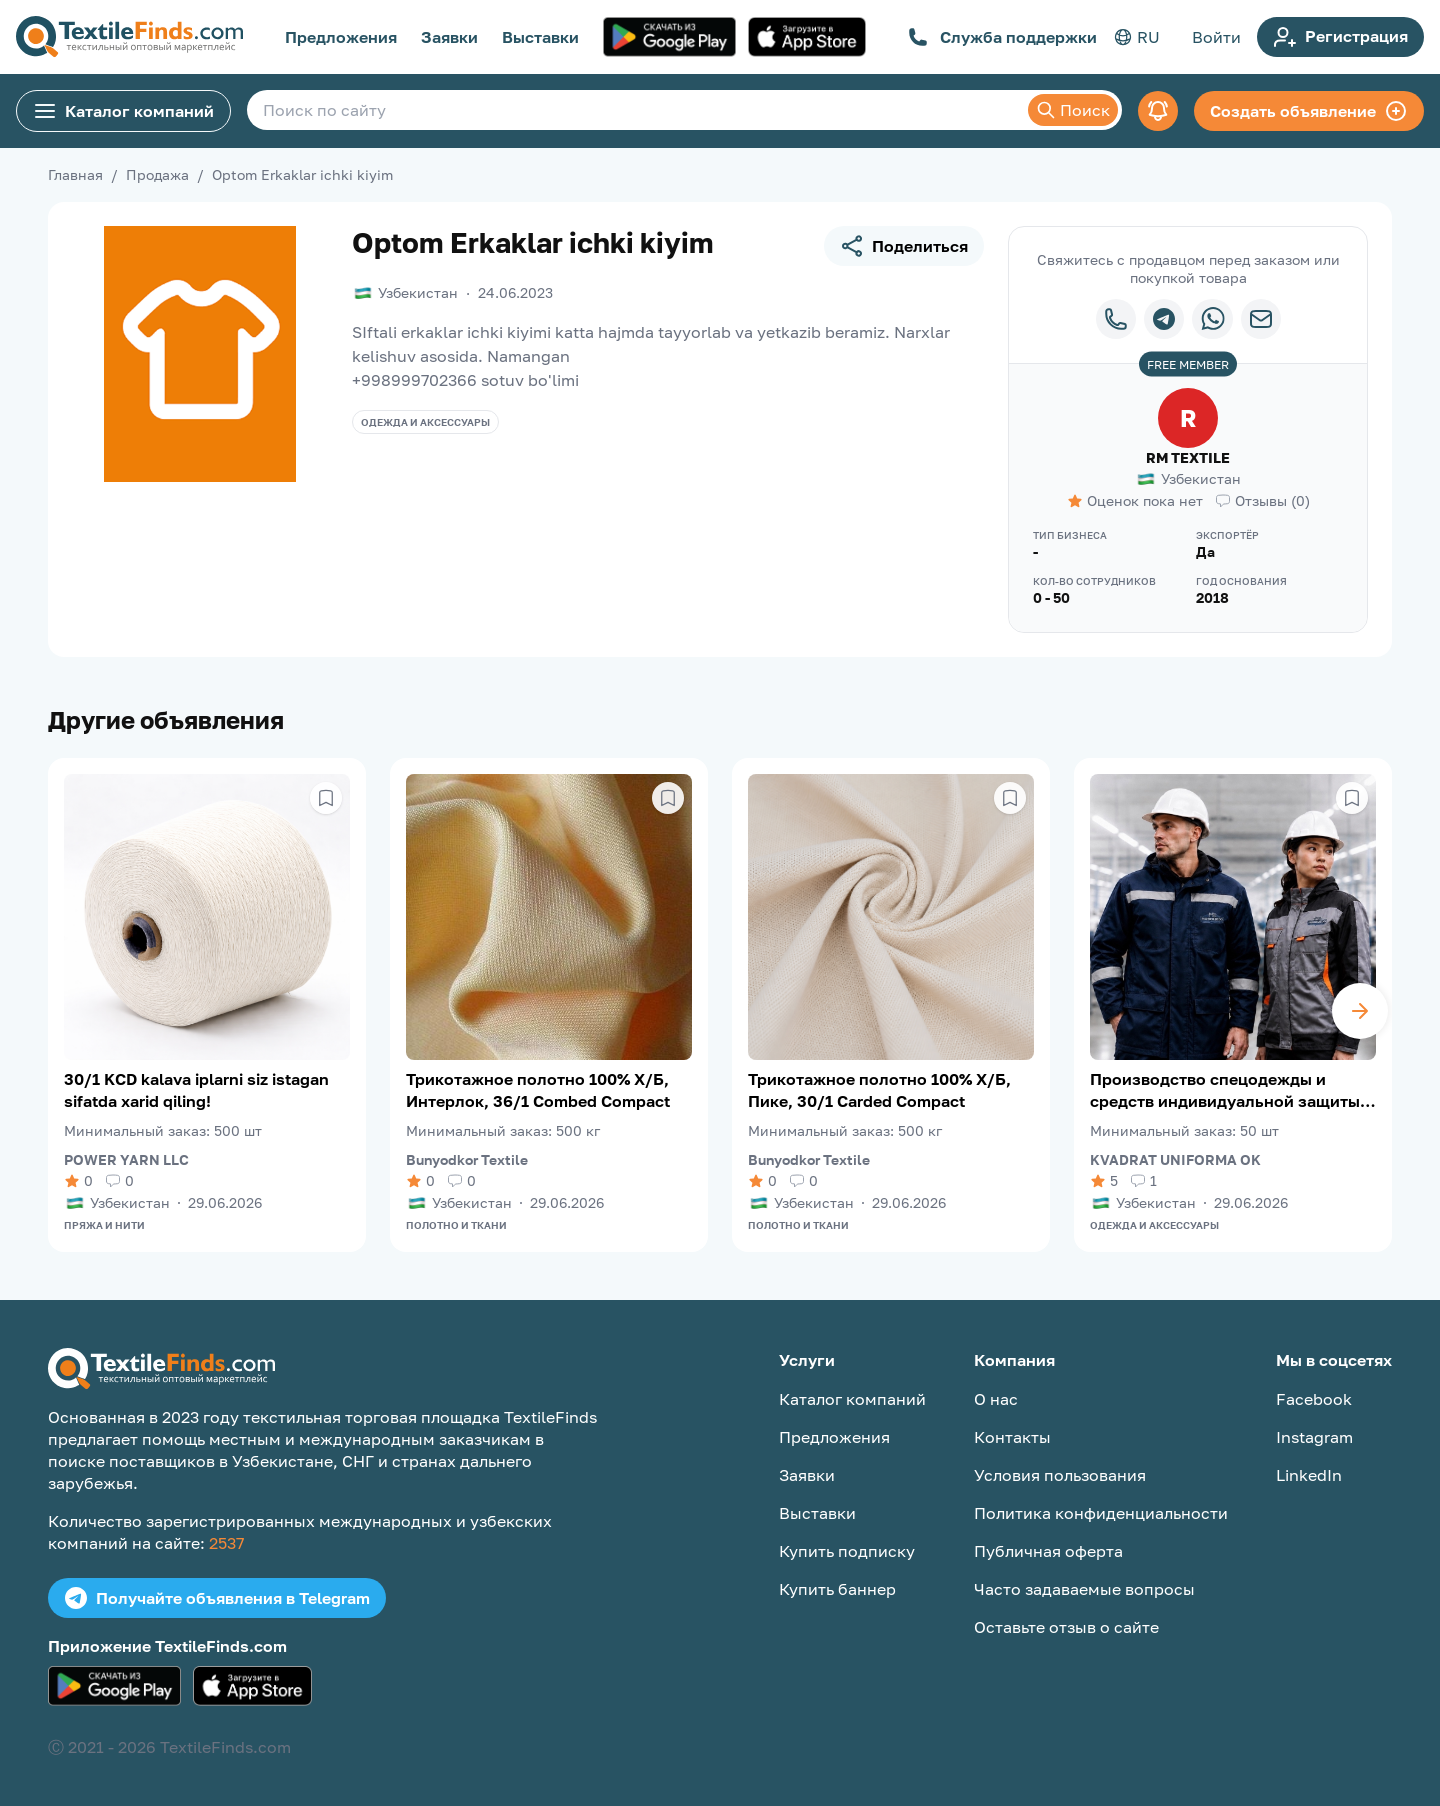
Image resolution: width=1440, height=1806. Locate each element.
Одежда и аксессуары (425, 422)
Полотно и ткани (456, 1225)
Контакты (1012, 1437)
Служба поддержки (1002, 37)
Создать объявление (1309, 111)
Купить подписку (847, 1551)
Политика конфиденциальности (1101, 1513)
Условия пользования (1060, 1475)
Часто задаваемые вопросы (1084, 1589)
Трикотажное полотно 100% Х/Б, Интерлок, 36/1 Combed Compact (538, 1090)
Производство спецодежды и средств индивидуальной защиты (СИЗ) (1225, 1090)
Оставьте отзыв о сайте (1066, 1627)
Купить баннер (837, 1589)
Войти (1216, 37)
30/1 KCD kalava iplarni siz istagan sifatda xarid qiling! (196, 1090)
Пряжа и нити (104, 1225)
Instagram (1314, 1437)
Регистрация (1340, 37)
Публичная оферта (1048, 1551)
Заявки (449, 37)
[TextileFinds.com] (129, 37)
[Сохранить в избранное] (326, 798)
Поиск (1073, 110)
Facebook (1314, 1399)
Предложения (341, 37)
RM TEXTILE (1188, 457)
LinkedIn (1309, 1475)
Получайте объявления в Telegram (217, 1598)
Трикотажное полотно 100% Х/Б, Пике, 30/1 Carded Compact (879, 1090)
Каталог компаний (123, 111)
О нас (996, 1399)
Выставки (540, 37)
